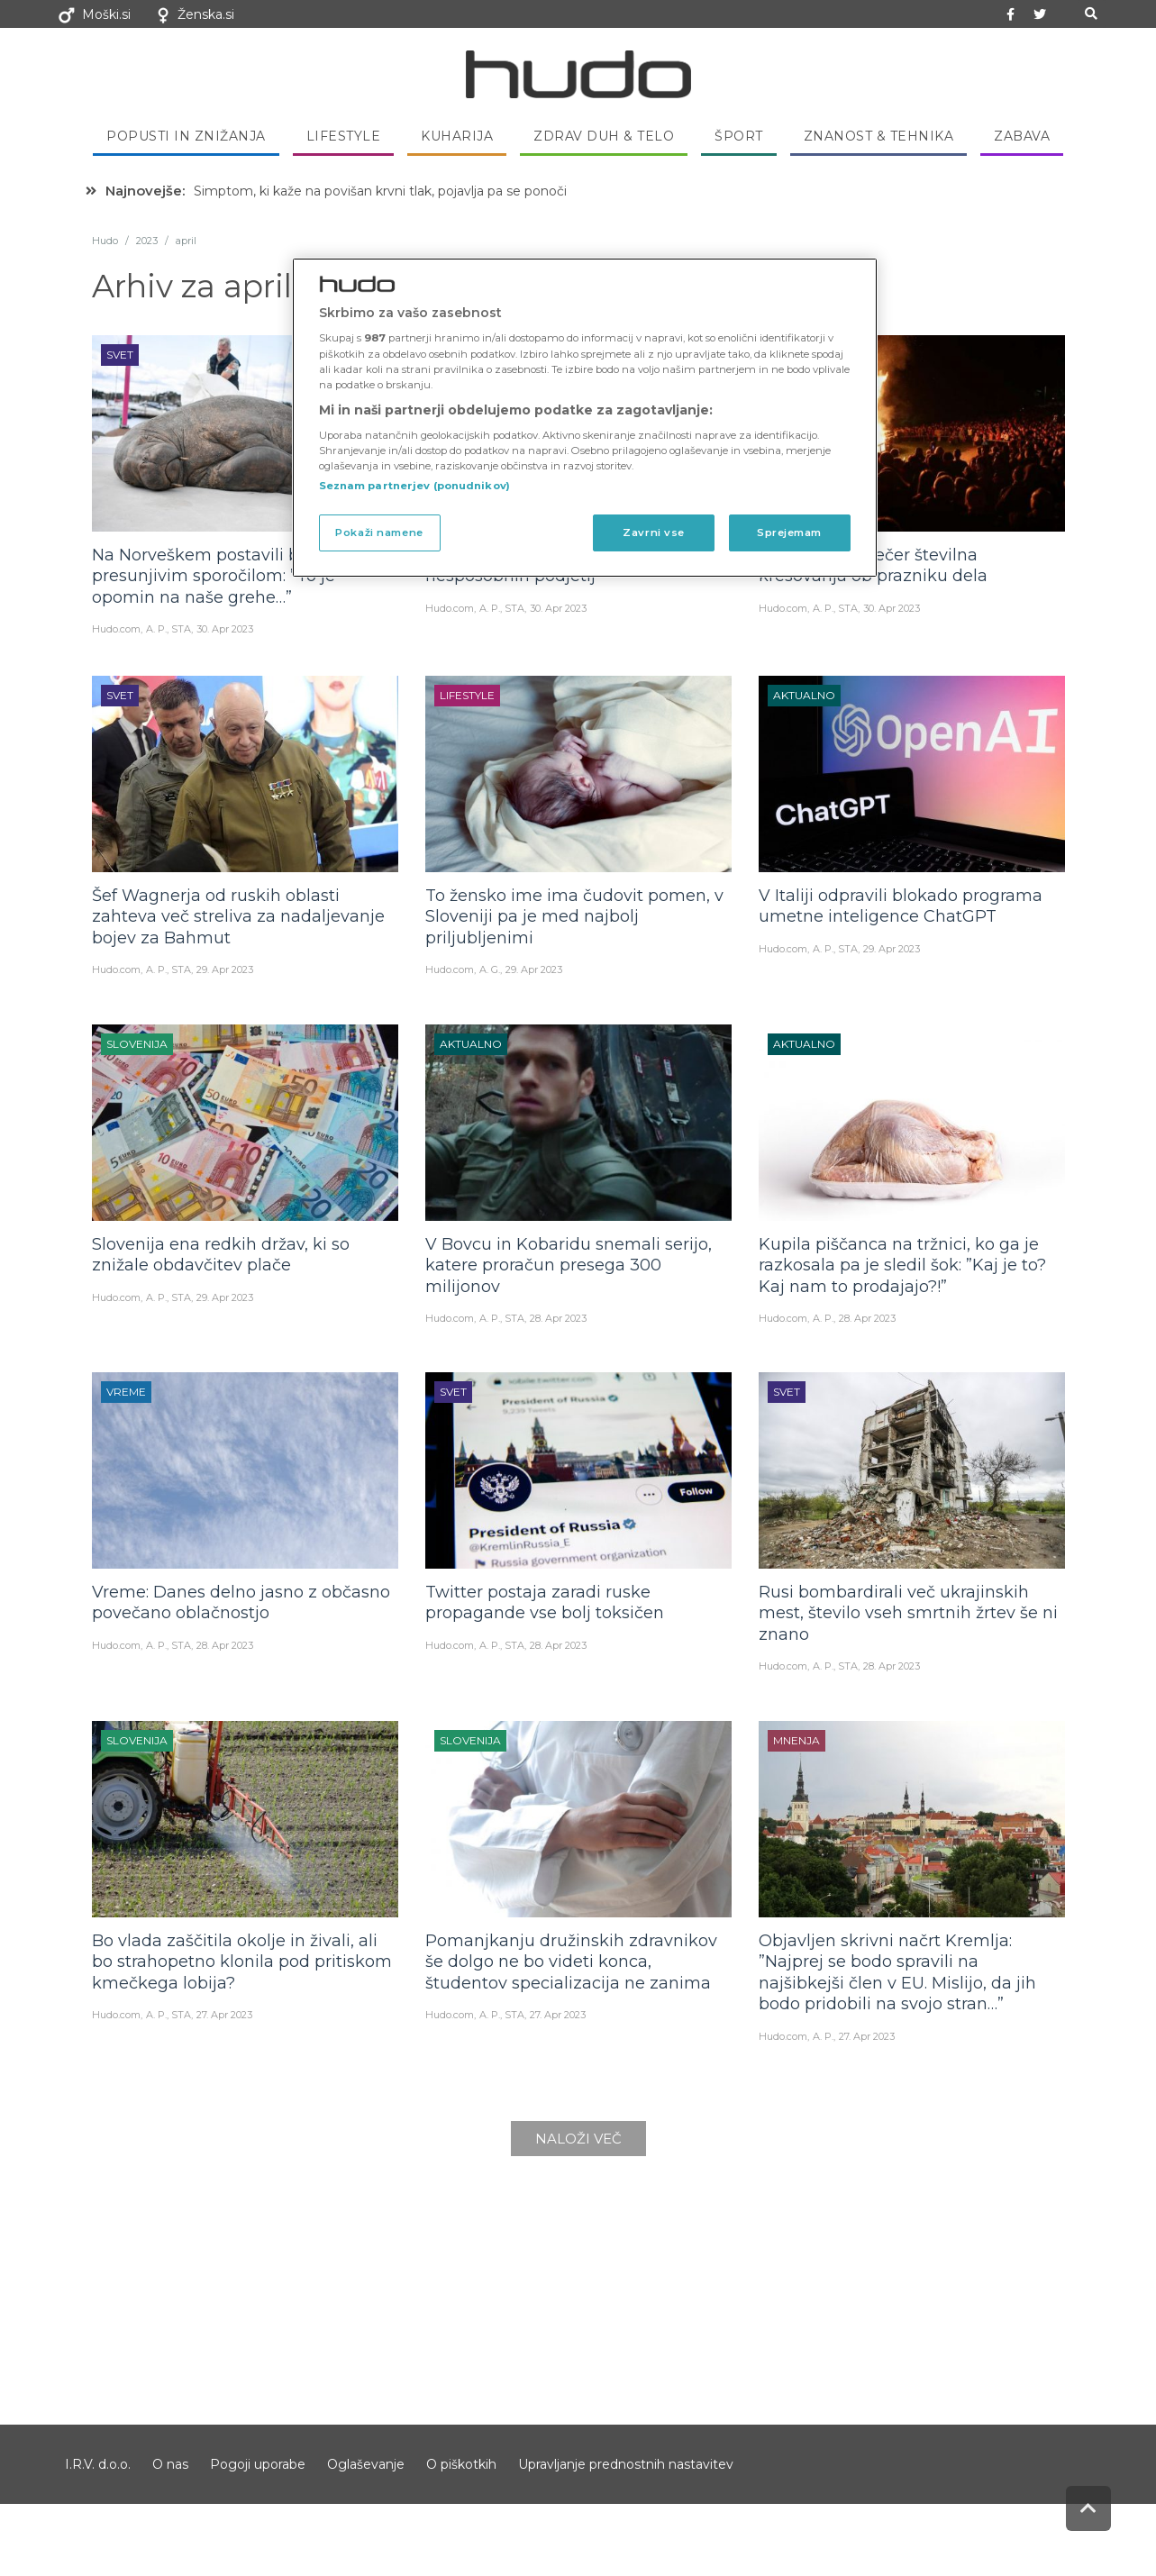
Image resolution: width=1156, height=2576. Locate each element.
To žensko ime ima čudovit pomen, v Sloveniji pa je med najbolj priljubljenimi (574, 917)
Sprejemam (789, 532)
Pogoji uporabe (257, 2464)
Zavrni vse (654, 532)
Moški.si (106, 14)
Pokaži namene (379, 532)
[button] (1092, 14)
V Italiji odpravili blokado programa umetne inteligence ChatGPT (900, 906)
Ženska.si (205, 14)
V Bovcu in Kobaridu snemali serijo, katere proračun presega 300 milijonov (568, 1265)
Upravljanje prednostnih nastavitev (625, 2464)
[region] (585, 418)
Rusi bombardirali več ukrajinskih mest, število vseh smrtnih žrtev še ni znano (908, 1613)
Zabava (1022, 136)
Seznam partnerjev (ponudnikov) (414, 485)
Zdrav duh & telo (603, 136)
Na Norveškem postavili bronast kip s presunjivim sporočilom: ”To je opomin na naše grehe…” (242, 576)
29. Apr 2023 (224, 969)
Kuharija (457, 136)
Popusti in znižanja (186, 136)
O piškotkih (461, 2464)
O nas (170, 2464)
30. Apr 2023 (224, 629)
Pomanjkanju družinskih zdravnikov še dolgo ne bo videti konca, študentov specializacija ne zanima (571, 1962)
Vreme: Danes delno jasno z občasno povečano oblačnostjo (241, 1602)
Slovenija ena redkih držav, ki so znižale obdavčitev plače (221, 1254)
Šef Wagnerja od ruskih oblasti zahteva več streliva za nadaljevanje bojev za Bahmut (238, 917)
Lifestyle (343, 136)
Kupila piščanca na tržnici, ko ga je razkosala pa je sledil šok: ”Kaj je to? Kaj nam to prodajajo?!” (902, 1265)
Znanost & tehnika (879, 136)
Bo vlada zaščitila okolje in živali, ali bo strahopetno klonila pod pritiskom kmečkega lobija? (242, 1962)
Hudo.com (116, 629)
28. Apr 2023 (558, 1318)
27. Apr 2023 (224, 2014)
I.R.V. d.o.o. (98, 2464)
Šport (739, 136)
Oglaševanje (366, 2464)
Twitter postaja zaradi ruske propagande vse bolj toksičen (544, 1602)
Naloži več (578, 2138)
